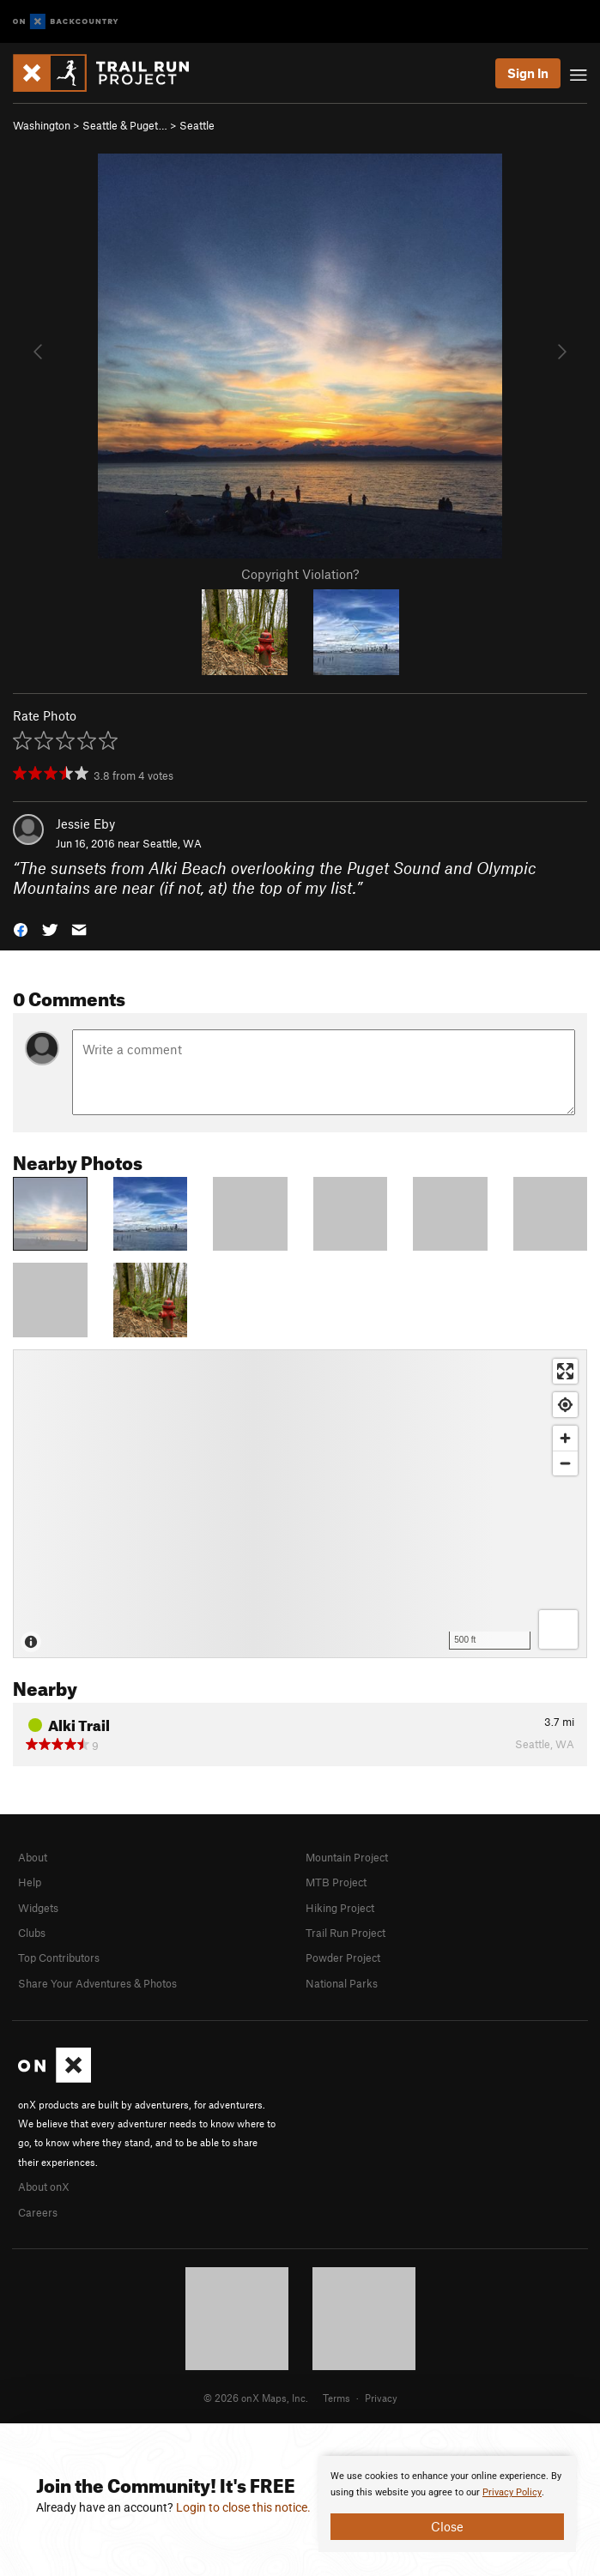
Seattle (197, 125)
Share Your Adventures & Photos (97, 1983)
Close (447, 2526)
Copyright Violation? (300, 574)
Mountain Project (347, 1857)
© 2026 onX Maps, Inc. (255, 2398)
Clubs (31, 1933)
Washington (41, 125)
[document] (447, 2504)
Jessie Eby (85, 823)
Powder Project (343, 1957)
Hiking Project (340, 1908)
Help (29, 1882)
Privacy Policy (512, 2492)
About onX (44, 2186)
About (32, 1857)
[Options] (558, 1629)
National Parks (342, 1983)
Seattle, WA (172, 843)
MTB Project (336, 1882)
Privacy (381, 2398)
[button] (20, 928)
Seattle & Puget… (124, 125)
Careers (38, 2212)
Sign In (527, 73)
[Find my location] (565, 1404)
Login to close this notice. (243, 2507)
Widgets (38, 1908)
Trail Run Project (345, 1933)
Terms (336, 2398)
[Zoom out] (565, 1463)
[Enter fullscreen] (565, 1371)
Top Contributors (59, 1957)
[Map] (300, 1503)
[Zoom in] (565, 1438)
